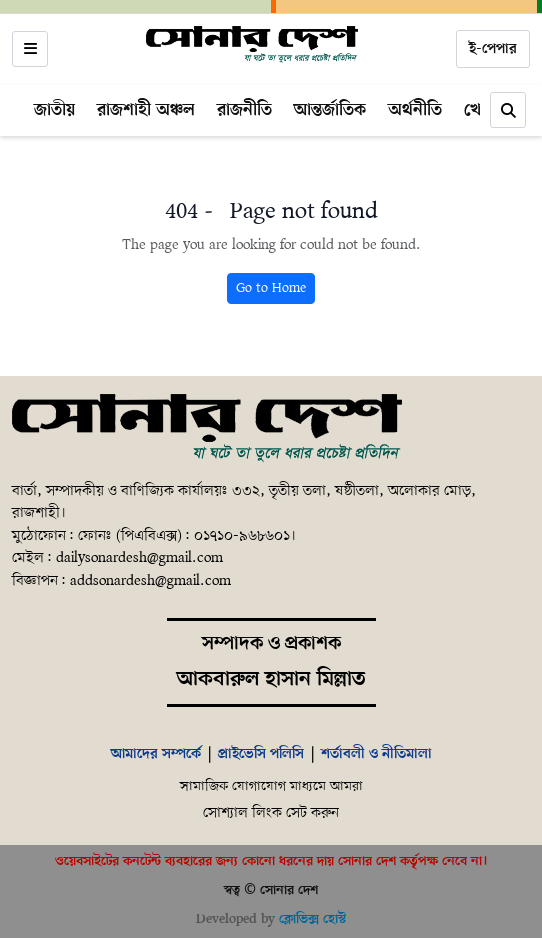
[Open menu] (30, 49)
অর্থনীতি (415, 110)
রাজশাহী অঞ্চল (146, 110)
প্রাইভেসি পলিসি (261, 754)
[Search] (508, 110)
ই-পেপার (493, 49)
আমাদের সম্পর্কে (156, 754)
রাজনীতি (244, 110)
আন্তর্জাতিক (330, 110)
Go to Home (271, 288)
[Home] (252, 45)
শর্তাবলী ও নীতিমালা (376, 754)
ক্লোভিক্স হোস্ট (312, 919)
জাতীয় (54, 110)
